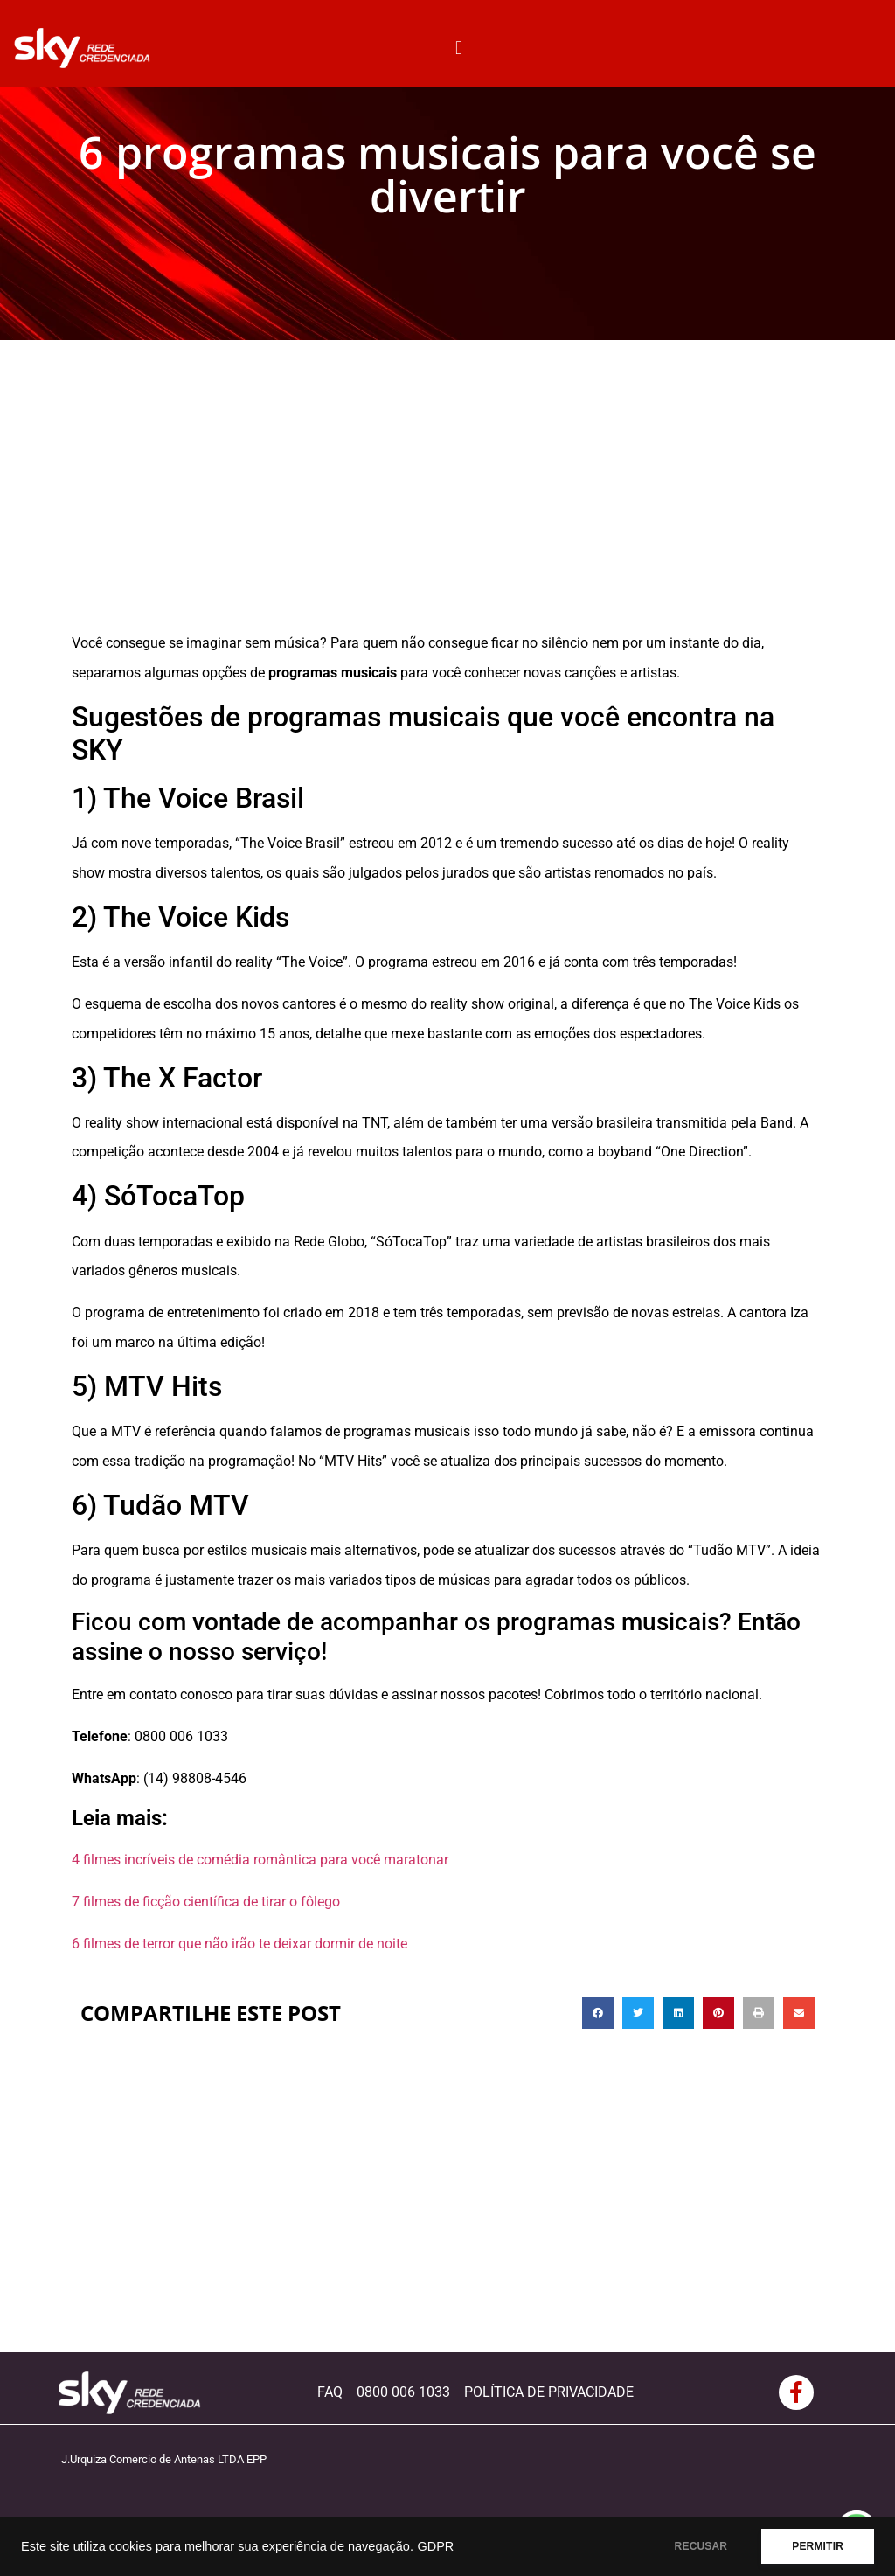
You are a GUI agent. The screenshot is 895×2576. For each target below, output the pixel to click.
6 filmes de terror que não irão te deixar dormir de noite (239, 1943)
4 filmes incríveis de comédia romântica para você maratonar (260, 1859)
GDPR (435, 2546)
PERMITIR (817, 2546)
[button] (459, 47)
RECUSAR (701, 2546)
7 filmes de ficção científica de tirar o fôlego (206, 1901)
